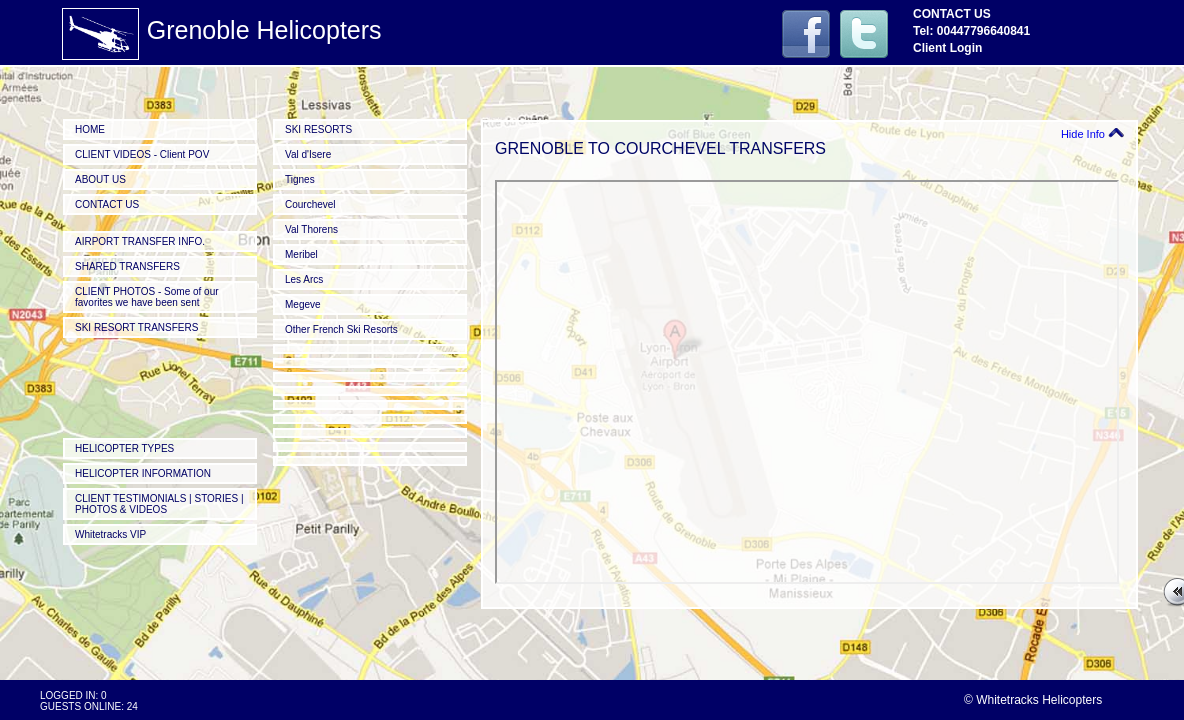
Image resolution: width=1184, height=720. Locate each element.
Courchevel (310, 204)
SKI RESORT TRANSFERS (136, 327)
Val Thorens (311, 229)
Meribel (301, 254)
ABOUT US (100, 179)
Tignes (300, 179)
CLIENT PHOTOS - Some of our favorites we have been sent (147, 297)
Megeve (303, 304)
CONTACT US (107, 204)
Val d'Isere (308, 154)
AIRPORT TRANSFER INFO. (140, 241)
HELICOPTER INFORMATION (143, 473)
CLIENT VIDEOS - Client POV (142, 154)
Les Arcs (304, 279)
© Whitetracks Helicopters (1033, 700)
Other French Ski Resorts (341, 329)
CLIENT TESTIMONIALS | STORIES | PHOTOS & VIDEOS (159, 504)
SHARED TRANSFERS (127, 266)
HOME (90, 129)
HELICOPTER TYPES (124, 448)
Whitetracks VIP (110, 534)
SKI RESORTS (318, 129)
